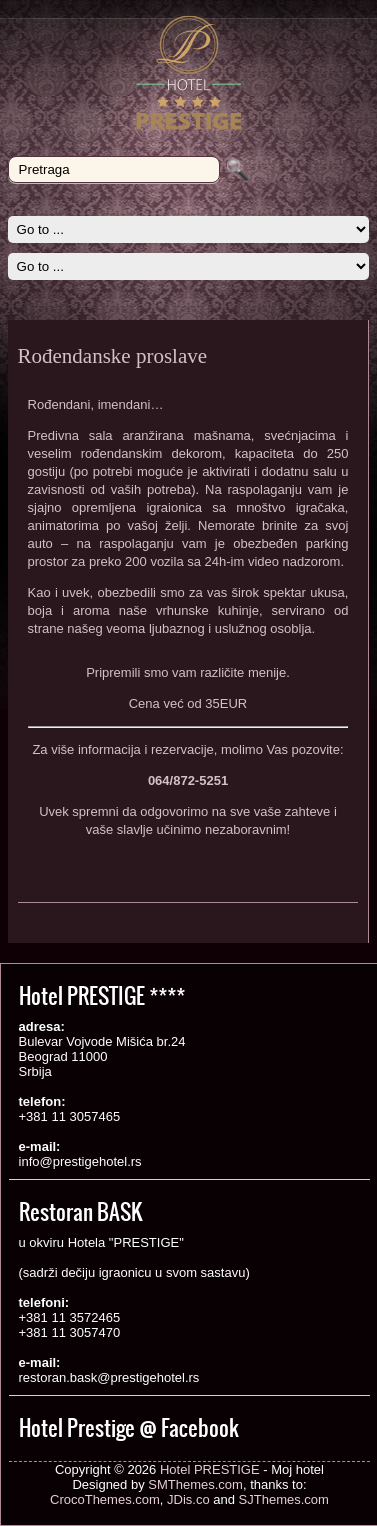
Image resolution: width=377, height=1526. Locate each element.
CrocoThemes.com (105, 1499)
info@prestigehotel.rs (80, 1161)
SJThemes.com (284, 1499)
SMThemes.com (195, 1484)
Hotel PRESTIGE (210, 1469)
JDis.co (188, 1499)
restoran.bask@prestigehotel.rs (109, 1377)
